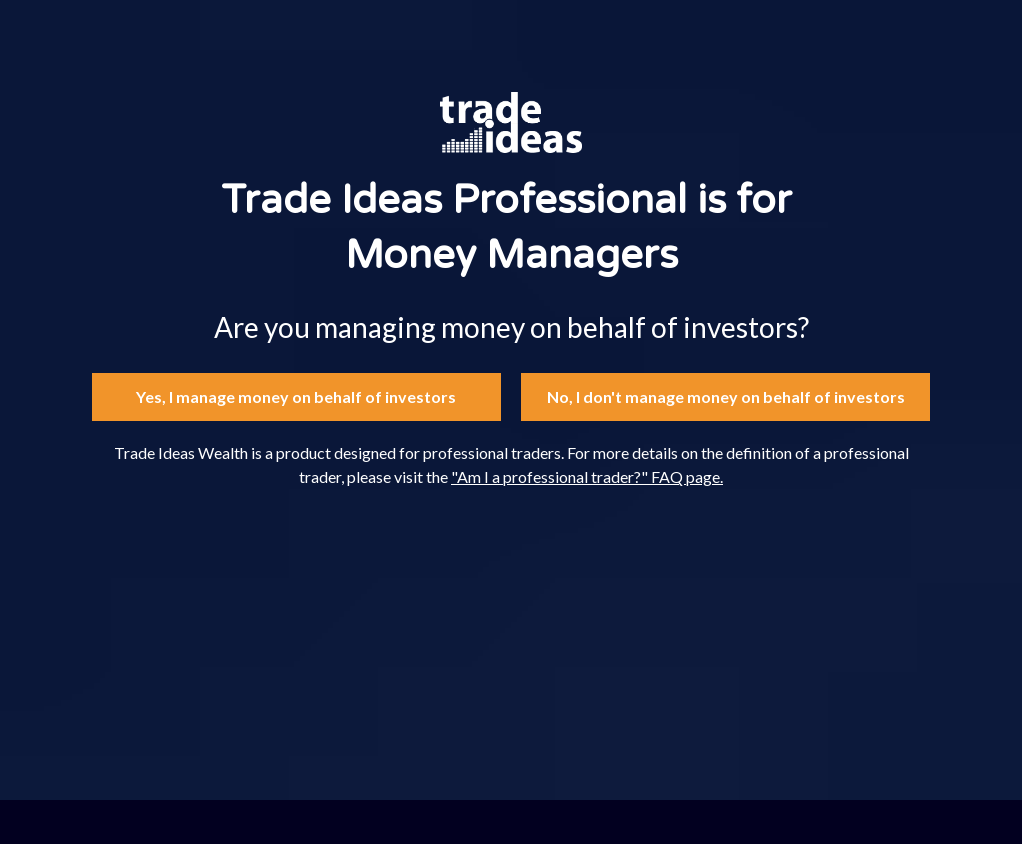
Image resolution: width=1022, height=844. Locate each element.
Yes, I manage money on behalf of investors (296, 396)
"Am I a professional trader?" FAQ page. (587, 476)
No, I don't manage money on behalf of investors (726, 396)
